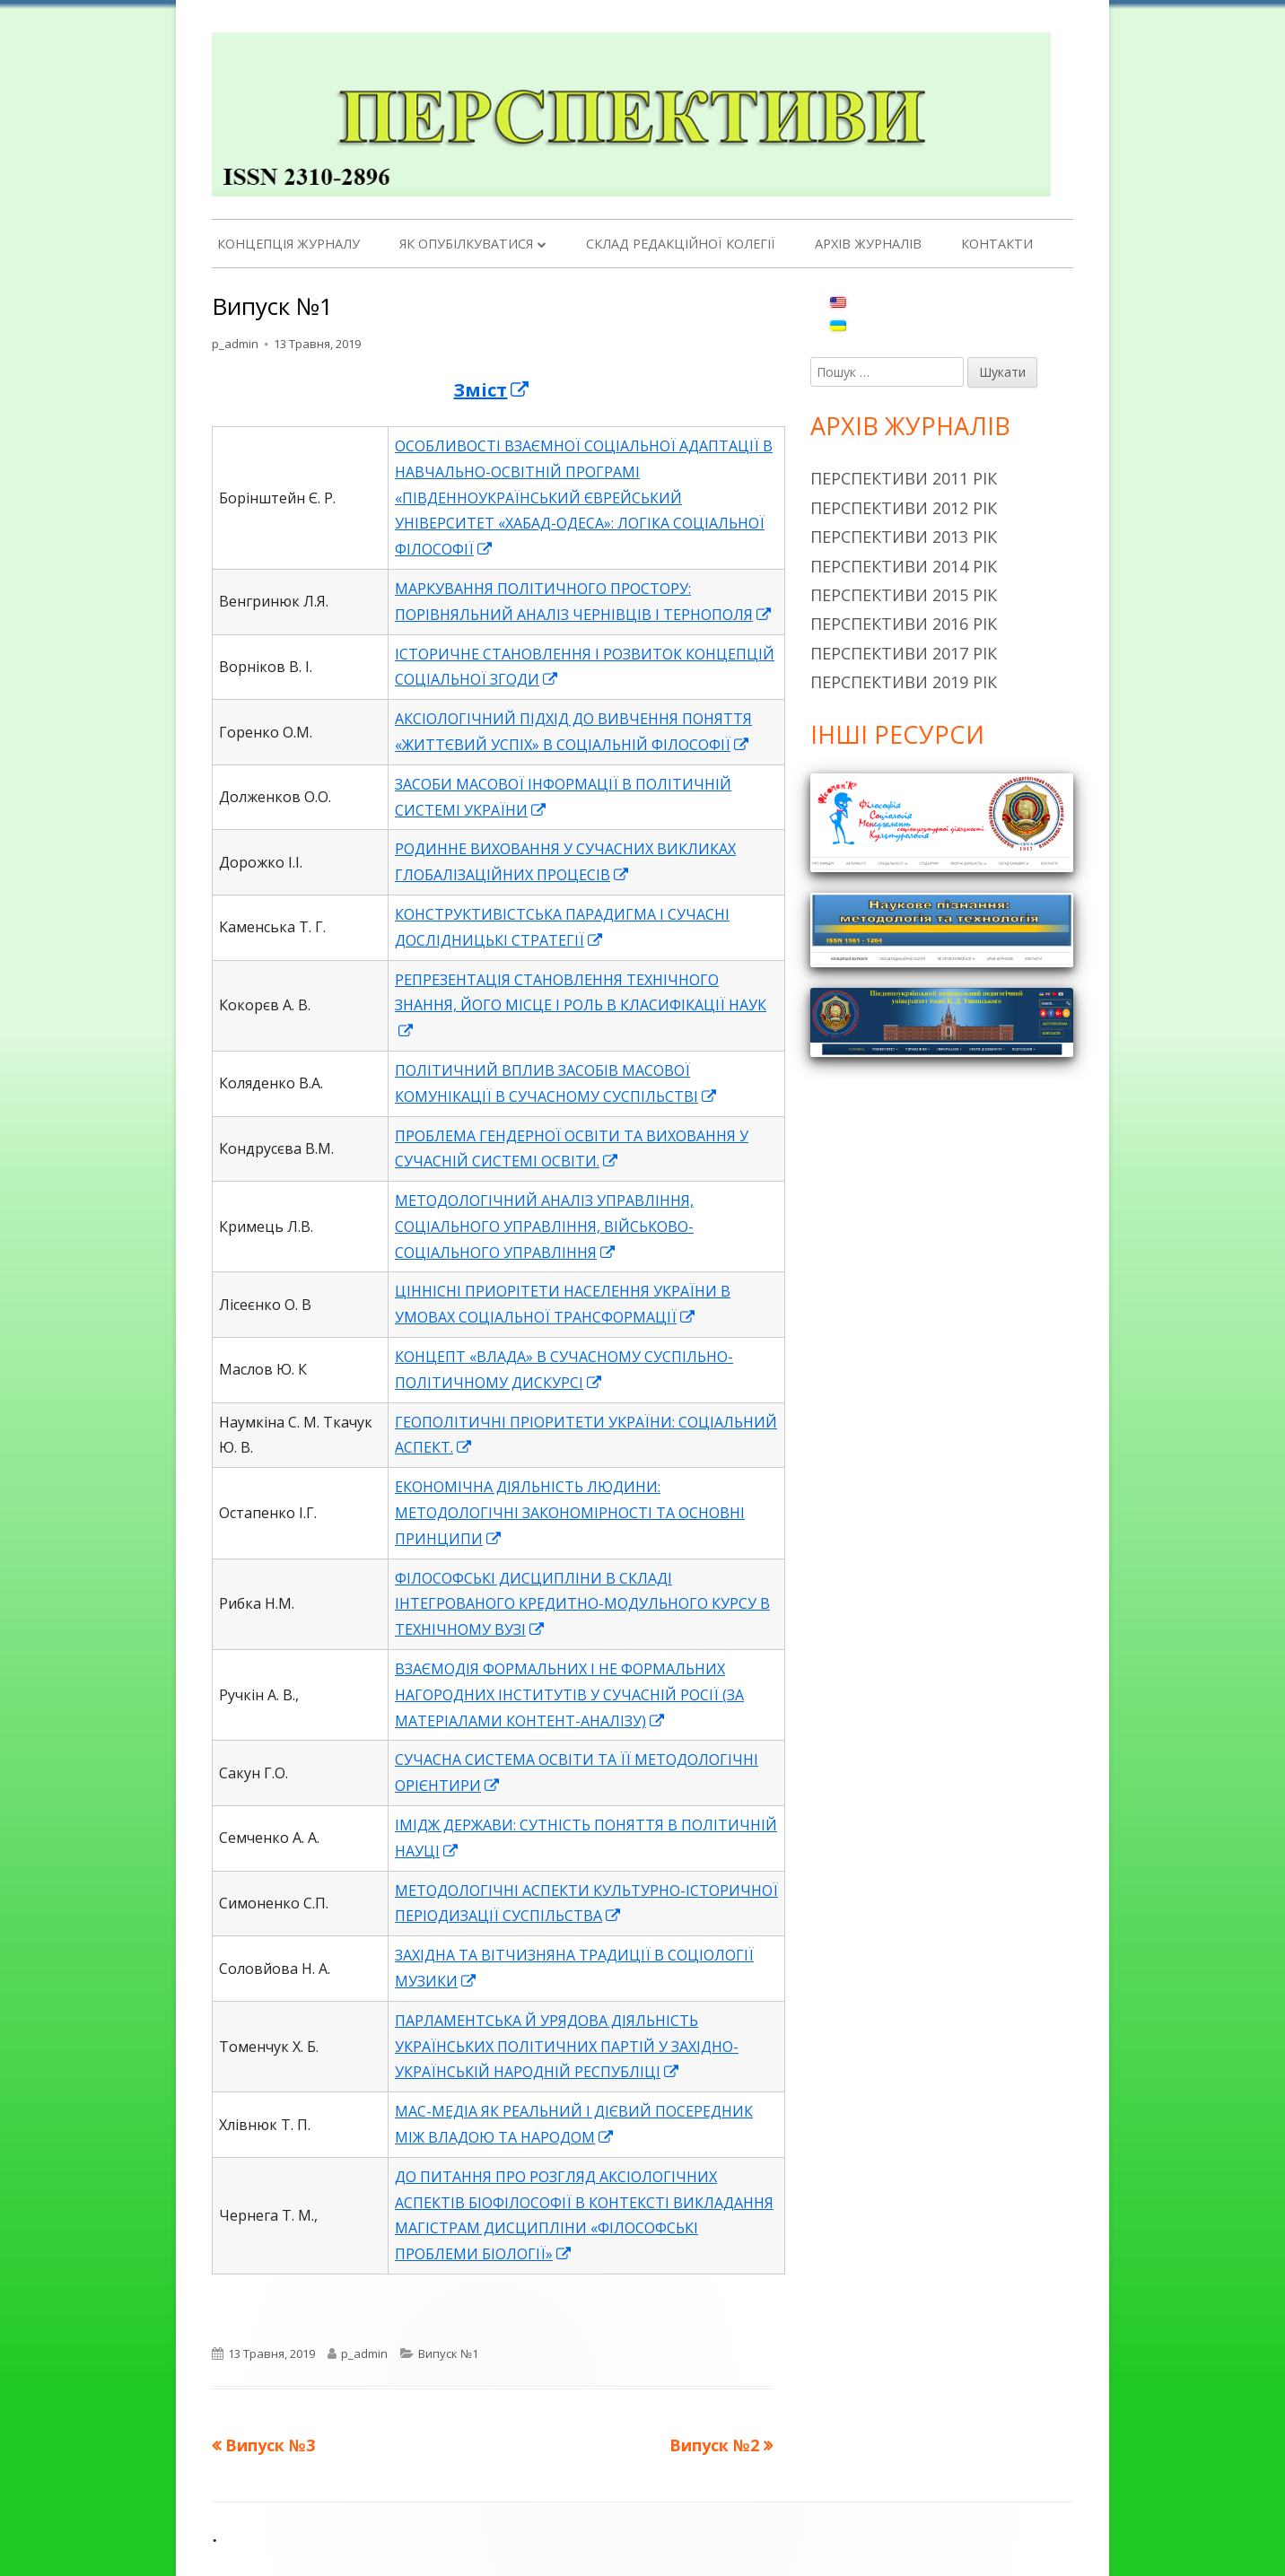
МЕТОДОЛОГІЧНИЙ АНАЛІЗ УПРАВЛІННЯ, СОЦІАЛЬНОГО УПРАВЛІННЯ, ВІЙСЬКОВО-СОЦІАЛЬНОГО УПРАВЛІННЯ (544, 1226)
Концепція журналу (288, 243)
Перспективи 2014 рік (903, 566)
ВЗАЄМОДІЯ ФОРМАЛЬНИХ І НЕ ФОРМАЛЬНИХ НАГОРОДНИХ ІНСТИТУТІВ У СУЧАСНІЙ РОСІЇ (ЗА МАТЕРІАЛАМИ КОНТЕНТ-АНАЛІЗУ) (569, 1695)
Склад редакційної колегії (680, 243)
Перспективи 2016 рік (903, 623)
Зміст (491, 390)
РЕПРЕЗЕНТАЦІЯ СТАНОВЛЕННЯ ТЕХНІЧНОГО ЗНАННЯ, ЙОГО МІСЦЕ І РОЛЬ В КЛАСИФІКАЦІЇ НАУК (580, 1006)
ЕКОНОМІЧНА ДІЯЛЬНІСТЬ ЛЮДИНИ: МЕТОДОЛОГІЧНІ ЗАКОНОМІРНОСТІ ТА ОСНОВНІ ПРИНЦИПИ (570, 1513)
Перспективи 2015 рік (903, 595)
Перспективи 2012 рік (903, 508)
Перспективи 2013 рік (903, 536)
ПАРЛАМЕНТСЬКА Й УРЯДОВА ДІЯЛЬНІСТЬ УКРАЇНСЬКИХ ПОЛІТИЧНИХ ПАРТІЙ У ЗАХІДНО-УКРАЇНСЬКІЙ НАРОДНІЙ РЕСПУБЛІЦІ (567, 2047)
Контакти (997, 243)
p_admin (235, 344)
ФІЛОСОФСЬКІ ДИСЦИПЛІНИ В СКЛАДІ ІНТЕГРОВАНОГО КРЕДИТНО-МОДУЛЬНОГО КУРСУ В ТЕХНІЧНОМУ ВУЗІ (582, 1604)
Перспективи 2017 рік (903, 653)
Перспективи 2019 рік (903, 682)
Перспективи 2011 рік (903, 478)
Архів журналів (868, 243)
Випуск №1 (448, 2353)
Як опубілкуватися (466, 243)
